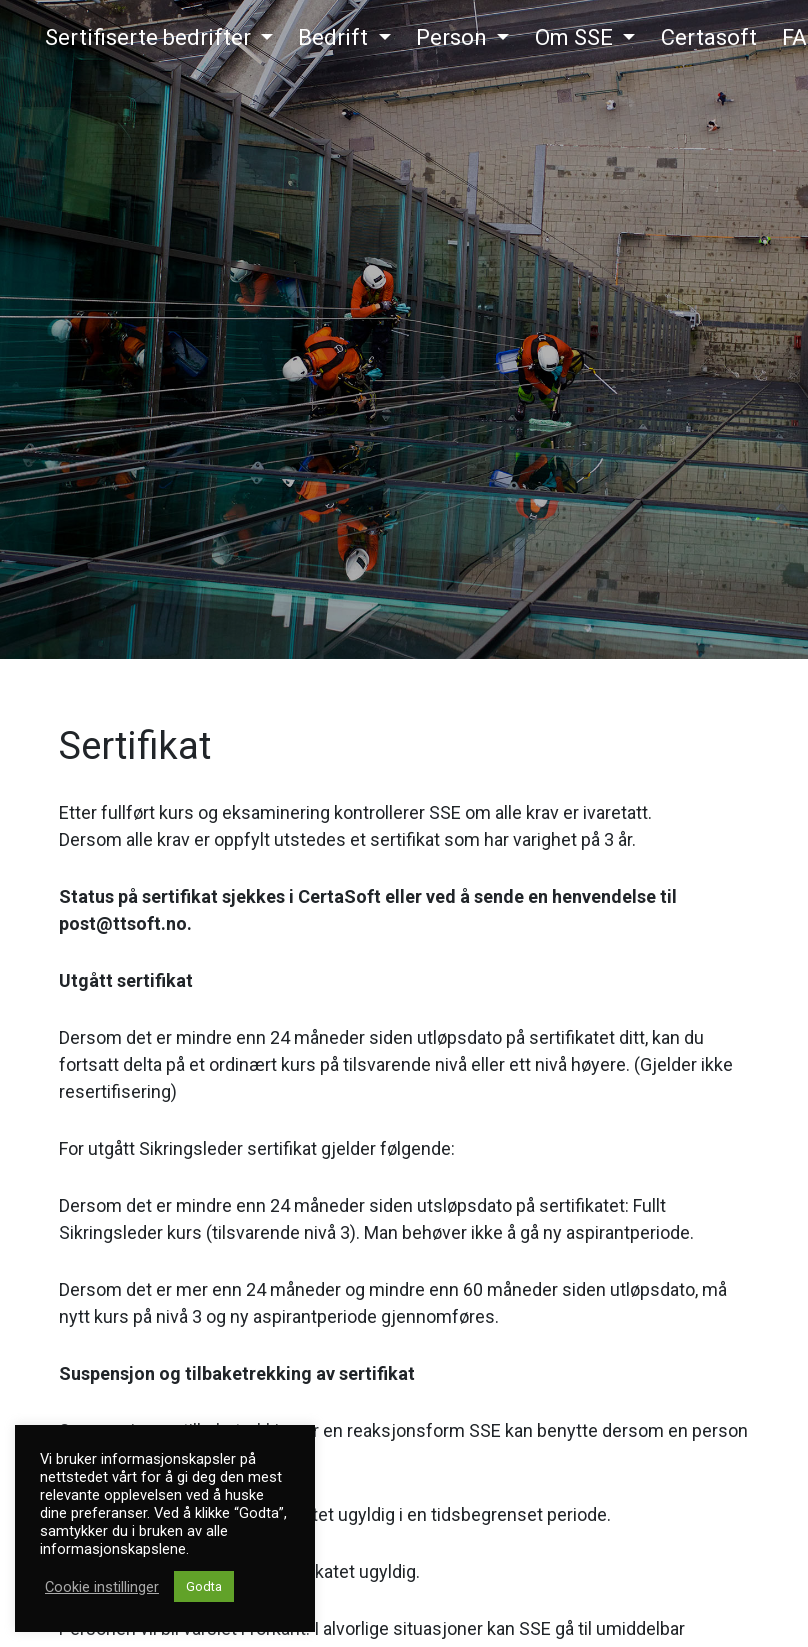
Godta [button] (204, 1586)
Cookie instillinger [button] (102, 1587)
